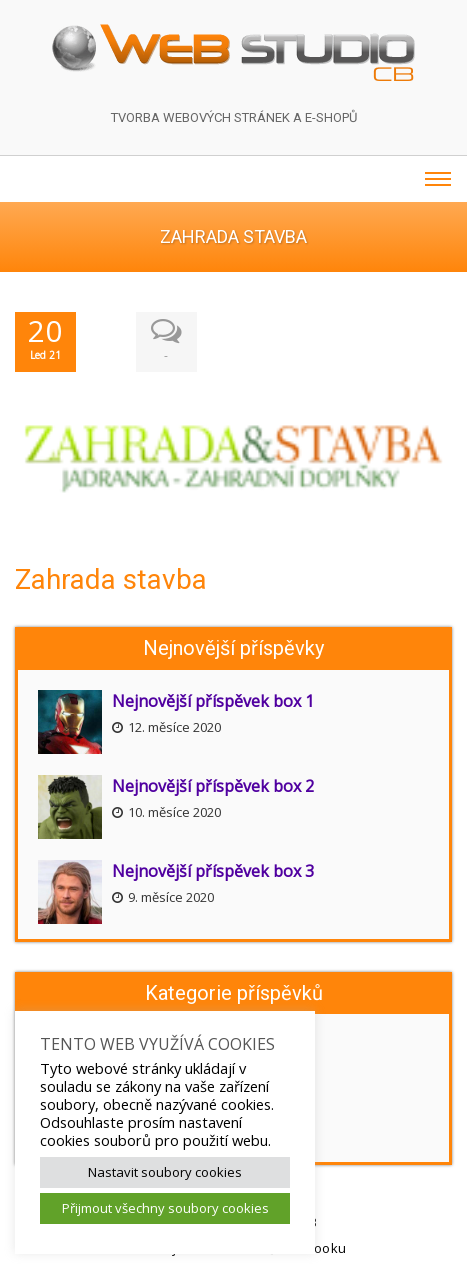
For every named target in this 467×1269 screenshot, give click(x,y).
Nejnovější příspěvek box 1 (213, 700)
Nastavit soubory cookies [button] (165, 1172)
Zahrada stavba (111, 578)
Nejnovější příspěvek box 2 (213, 785)
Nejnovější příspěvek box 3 (213, 870)
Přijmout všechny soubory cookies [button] (165, 1208)
